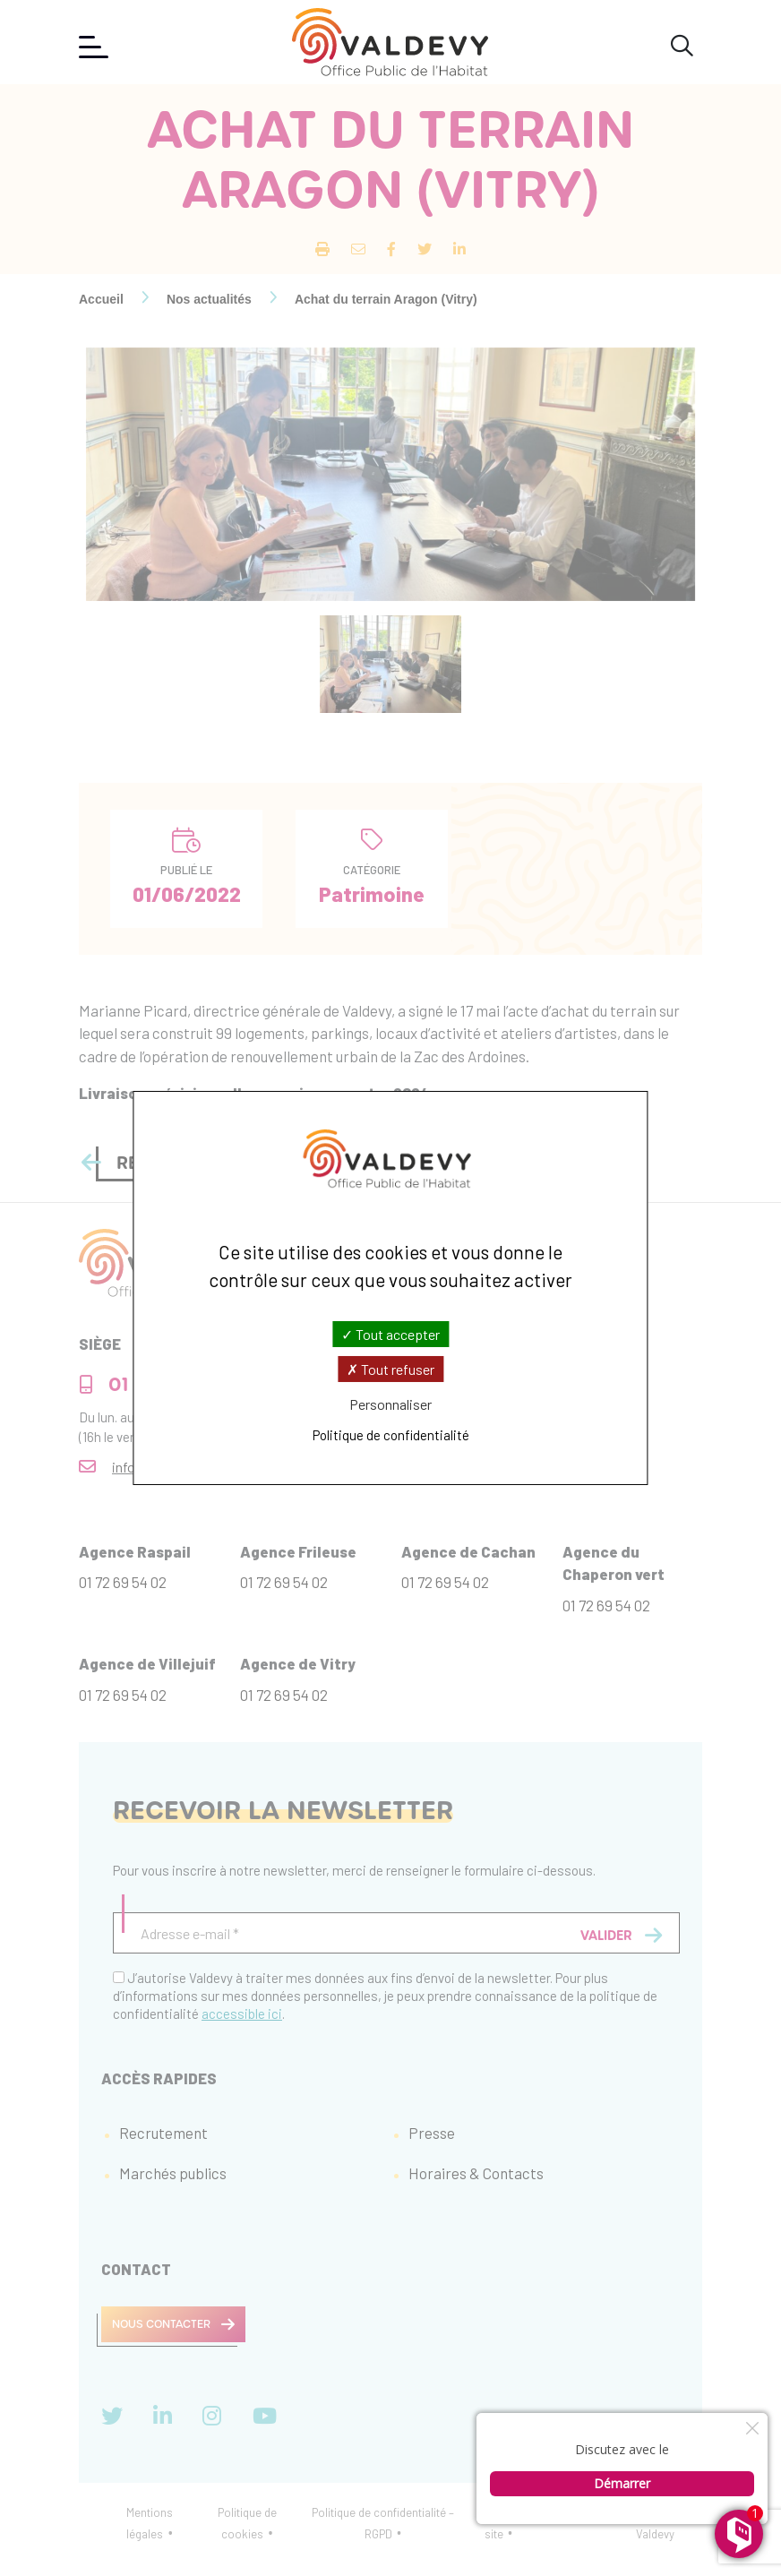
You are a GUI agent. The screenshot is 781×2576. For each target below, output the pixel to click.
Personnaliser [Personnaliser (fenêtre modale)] (390, 1404)
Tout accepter (390, 1333)
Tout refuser (390, 1369)
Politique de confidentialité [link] (391, 1435)
